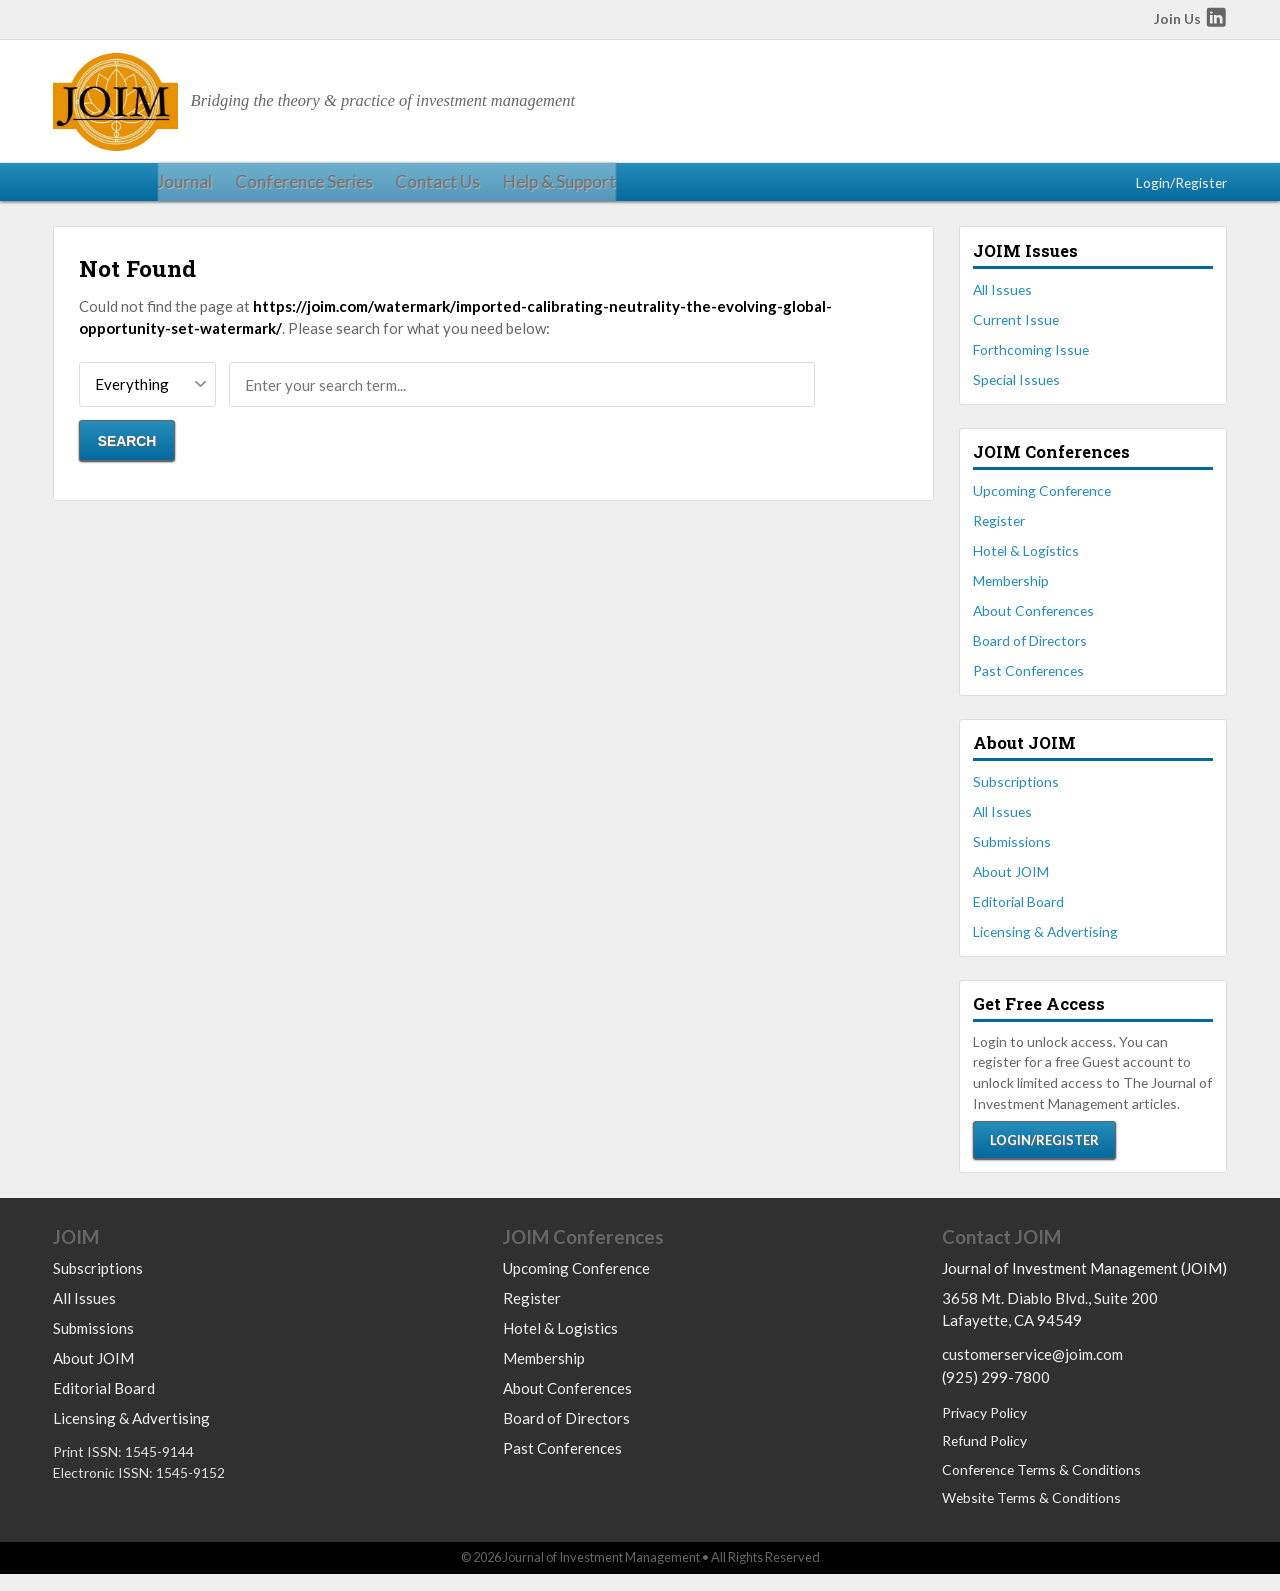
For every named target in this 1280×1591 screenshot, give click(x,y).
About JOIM (1011, 882)
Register (999, 531)
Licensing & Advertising (1045, 942)
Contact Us (306, 187)
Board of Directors (1030, 651)
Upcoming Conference (1042, 501)
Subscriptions (1016, 792)
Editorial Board (1018, 912)
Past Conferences (1028, 680)
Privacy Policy (984, 1430)
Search (127, 452)
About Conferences (1033, 621)
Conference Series (185, 187)
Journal (77, 187)
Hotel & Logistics (1026, 561)
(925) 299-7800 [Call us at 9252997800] (996, 1394)
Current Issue (1016, 330)
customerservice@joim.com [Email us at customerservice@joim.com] (1032, 1372)
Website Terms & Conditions (1031, 1515)
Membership (1011, 591)
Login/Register (1181, 187)
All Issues (1002, 300)
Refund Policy (984, 1458)
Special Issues (1016, 390)
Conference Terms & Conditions (1041, 1486)
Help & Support (415, 187)
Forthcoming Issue (1031, 360)
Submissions (1012, 852)
